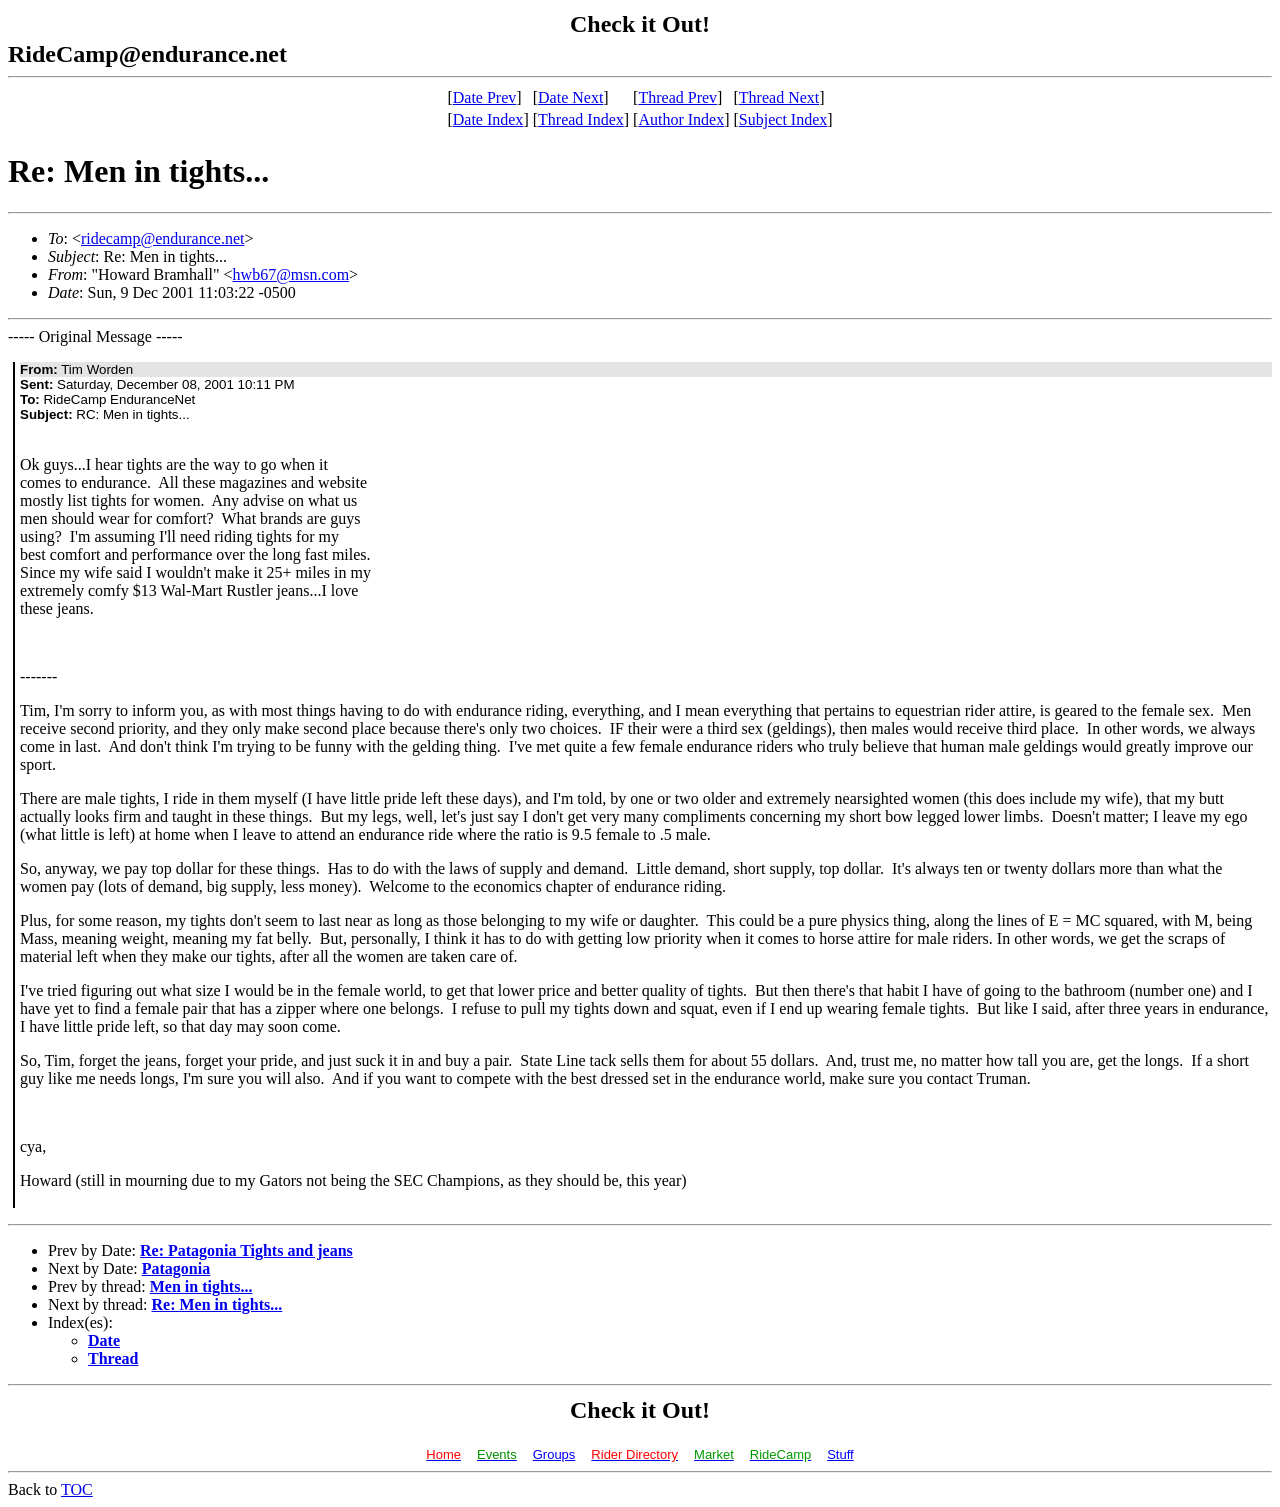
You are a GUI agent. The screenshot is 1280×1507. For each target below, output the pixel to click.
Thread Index (581, 119)
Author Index (681, 119)
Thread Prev (677, 97)
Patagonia (176, 1268)
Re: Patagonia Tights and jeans (246, 1250)
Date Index (488, 119)
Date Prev (485, 97)
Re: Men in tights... (217, 1304)
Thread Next (779, 97)
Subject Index (783, 119)
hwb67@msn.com (291, 274)
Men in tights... (201, 1286)
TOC (77, 1489)
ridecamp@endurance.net (163, 238)
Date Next (570, 97)
